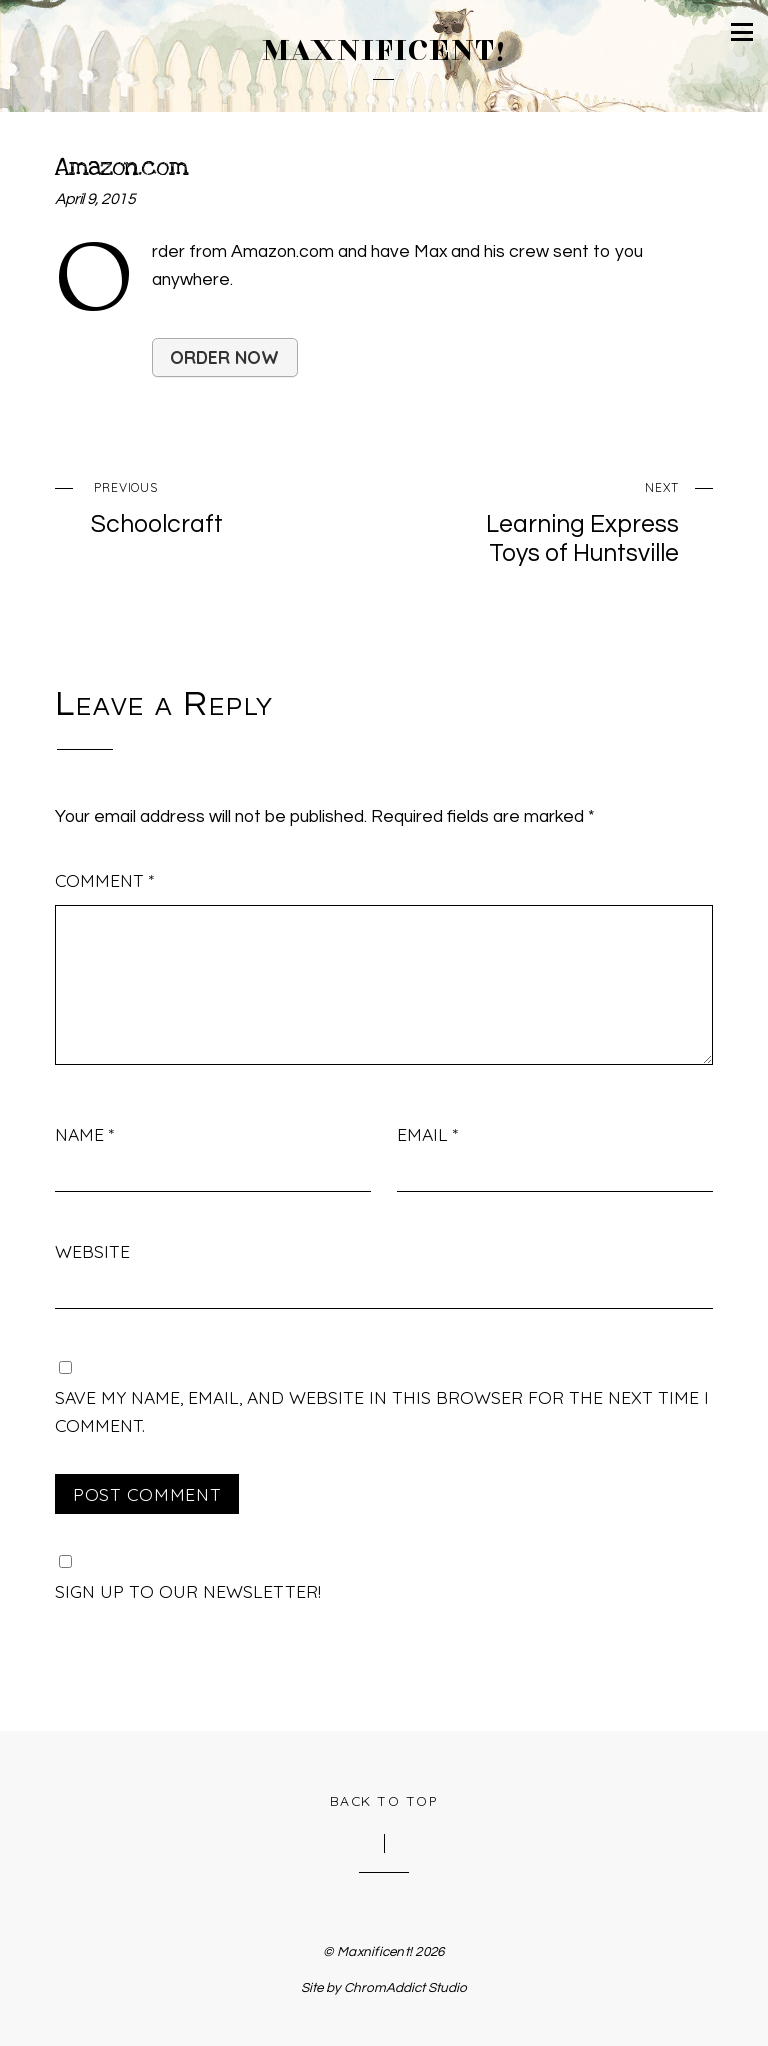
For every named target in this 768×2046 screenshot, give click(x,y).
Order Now (224, 357)
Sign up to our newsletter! (188, 1591)
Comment (104, 880)
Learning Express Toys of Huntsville (556, 520)
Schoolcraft (212, 505)
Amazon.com (121, 167)
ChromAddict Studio (405, 1988)
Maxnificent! (374, 1952)
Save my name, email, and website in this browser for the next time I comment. (382, 1411)
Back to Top (384, 1800)
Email (427, 1134)
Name (84, 1134)
